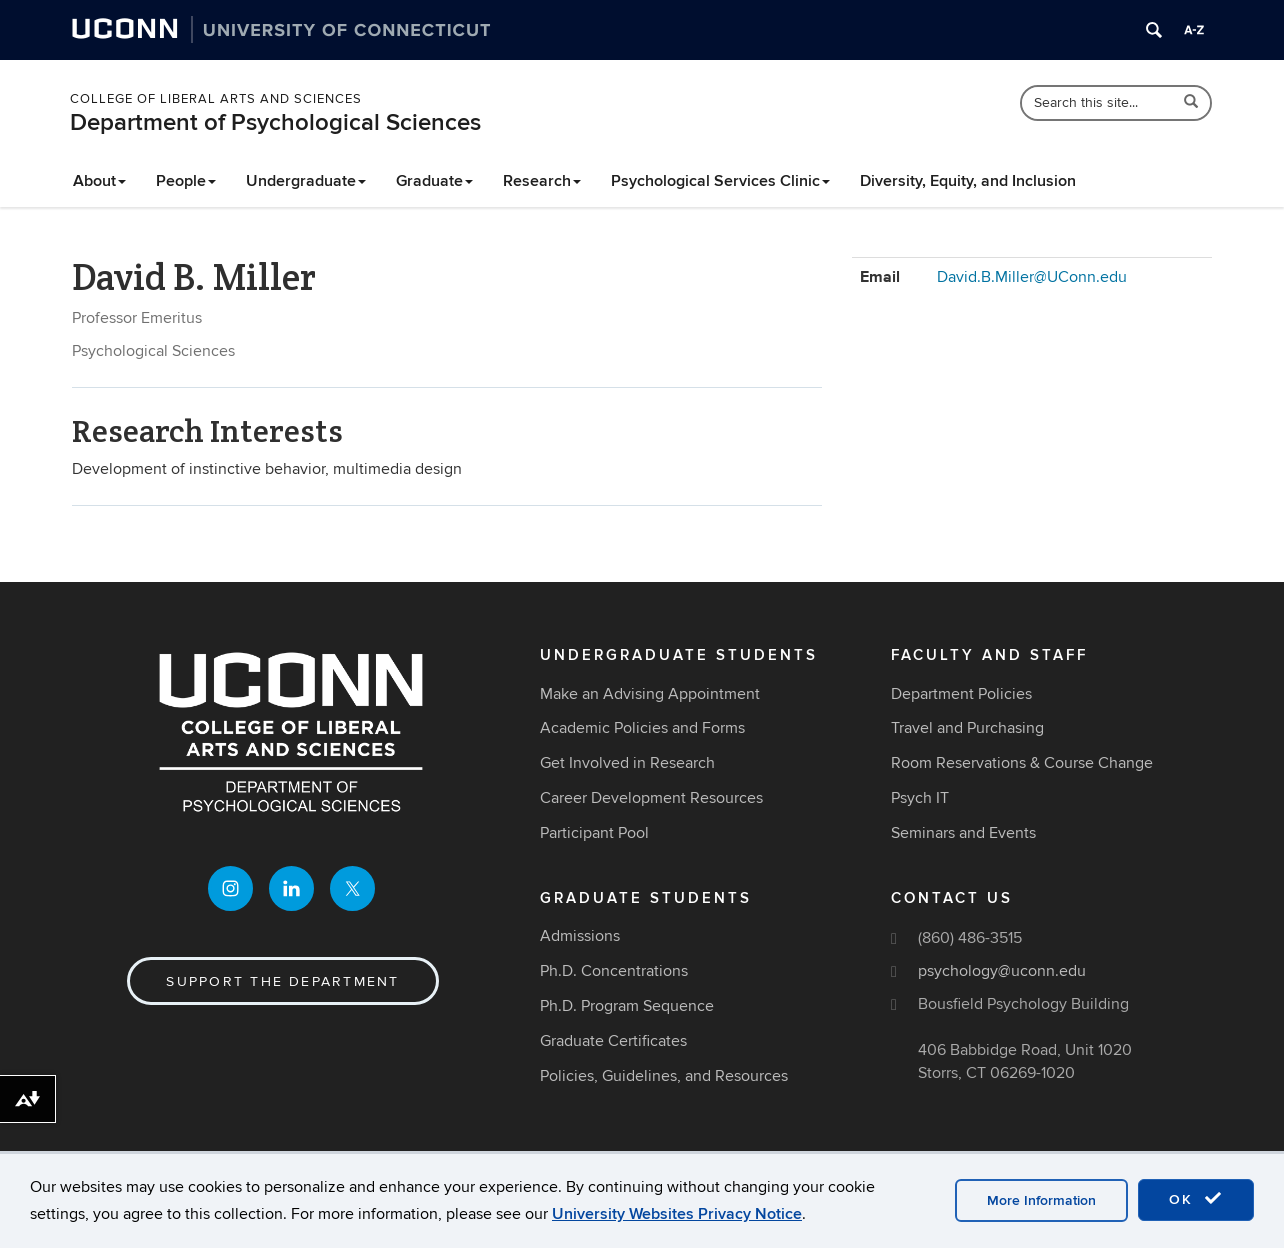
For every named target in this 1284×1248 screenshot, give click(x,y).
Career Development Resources (651, 798)
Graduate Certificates (613, 1041)
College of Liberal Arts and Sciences (216, 99)
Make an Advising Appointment (650, 694)
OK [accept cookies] (1196, 1199)
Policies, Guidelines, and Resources (664, 1076)
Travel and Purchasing (967, 728)
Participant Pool (594, 833)
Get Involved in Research (627, 763)
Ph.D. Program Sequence (627, 1006)
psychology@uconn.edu (1002, 971)
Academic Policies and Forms (642, 728)
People (186, 181)
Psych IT (920, 798)
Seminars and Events (963, 833)
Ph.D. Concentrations (614, 971)
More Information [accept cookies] (1041, 1200)
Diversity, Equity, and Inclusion (968, 181)
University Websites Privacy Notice (677, 1214)
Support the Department (282, 981)
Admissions (580, 936)
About (99, 181)
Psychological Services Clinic (720, 181)
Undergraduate (306, 181)
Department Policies (961, 694)
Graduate (434, 181)
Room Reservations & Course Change (1022, 763)
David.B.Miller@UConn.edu (1032, 277)
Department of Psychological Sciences (275, 122)
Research (542, 181)
